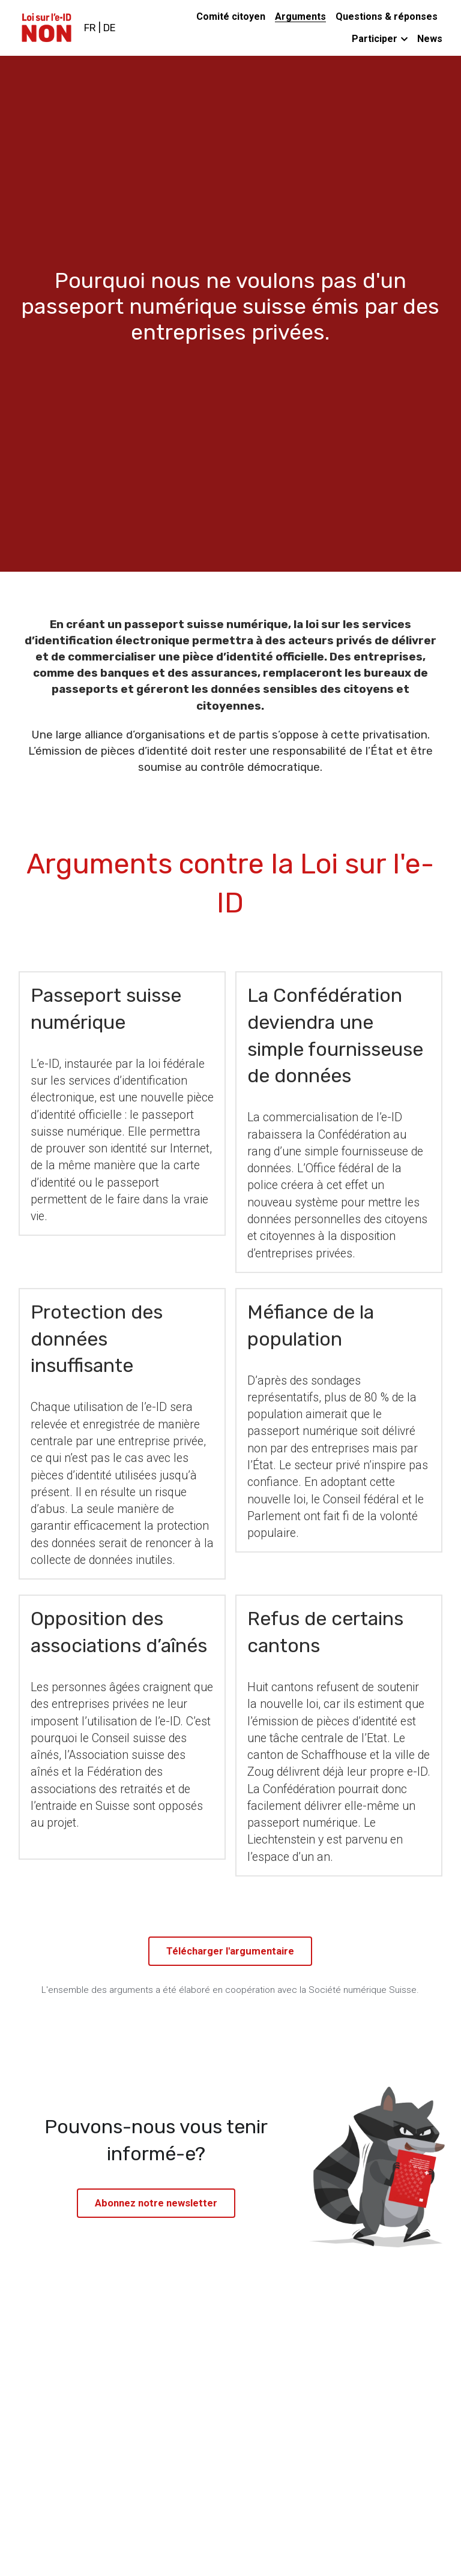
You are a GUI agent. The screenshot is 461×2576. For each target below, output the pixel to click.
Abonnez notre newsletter (156, 2202)
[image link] (47, 27)
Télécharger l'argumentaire (230, 1950)
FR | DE (100, 28)
